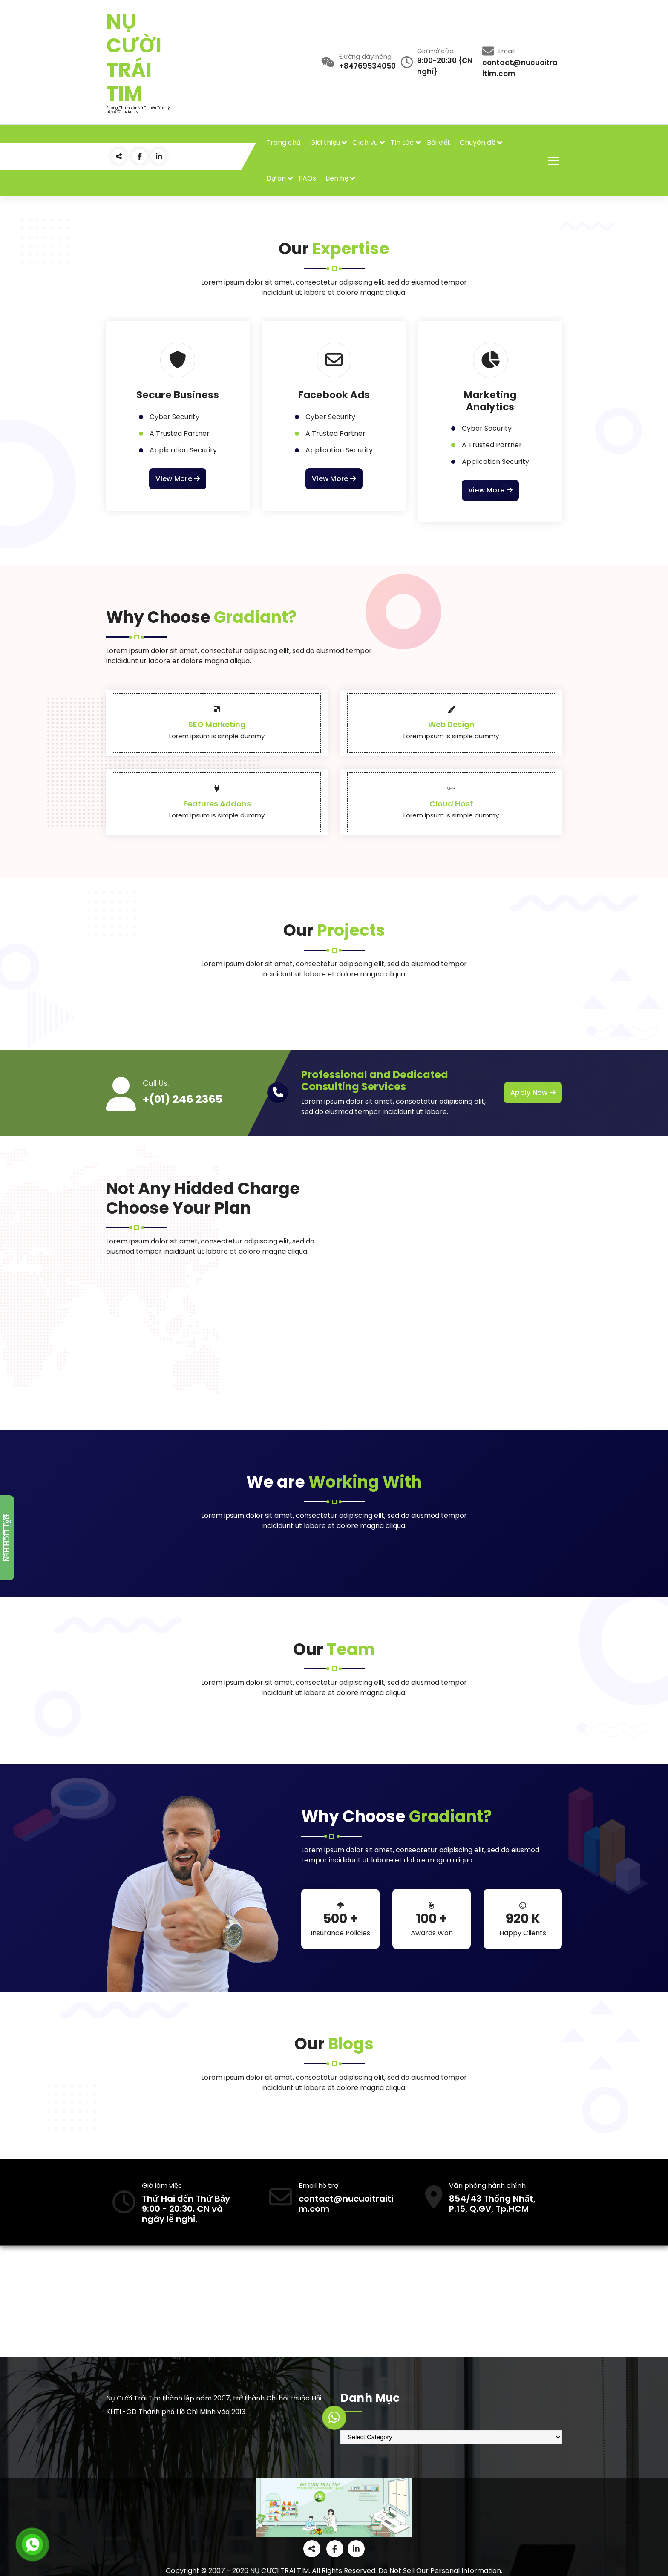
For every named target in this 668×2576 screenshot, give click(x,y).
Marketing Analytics (490, 401)
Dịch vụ (365, 142)
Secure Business (177, 395)
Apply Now (532, 1092)
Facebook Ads (334, 395)
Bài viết (438, 142)
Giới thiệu (325, 142)
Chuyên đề (477, 142)
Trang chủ (283, 142)
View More (178, 479)
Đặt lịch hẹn (6, 1537)
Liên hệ (336, 178)
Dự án (276, 178)
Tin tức (402, 142)
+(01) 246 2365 (182, 1099)
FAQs (307, 178)
